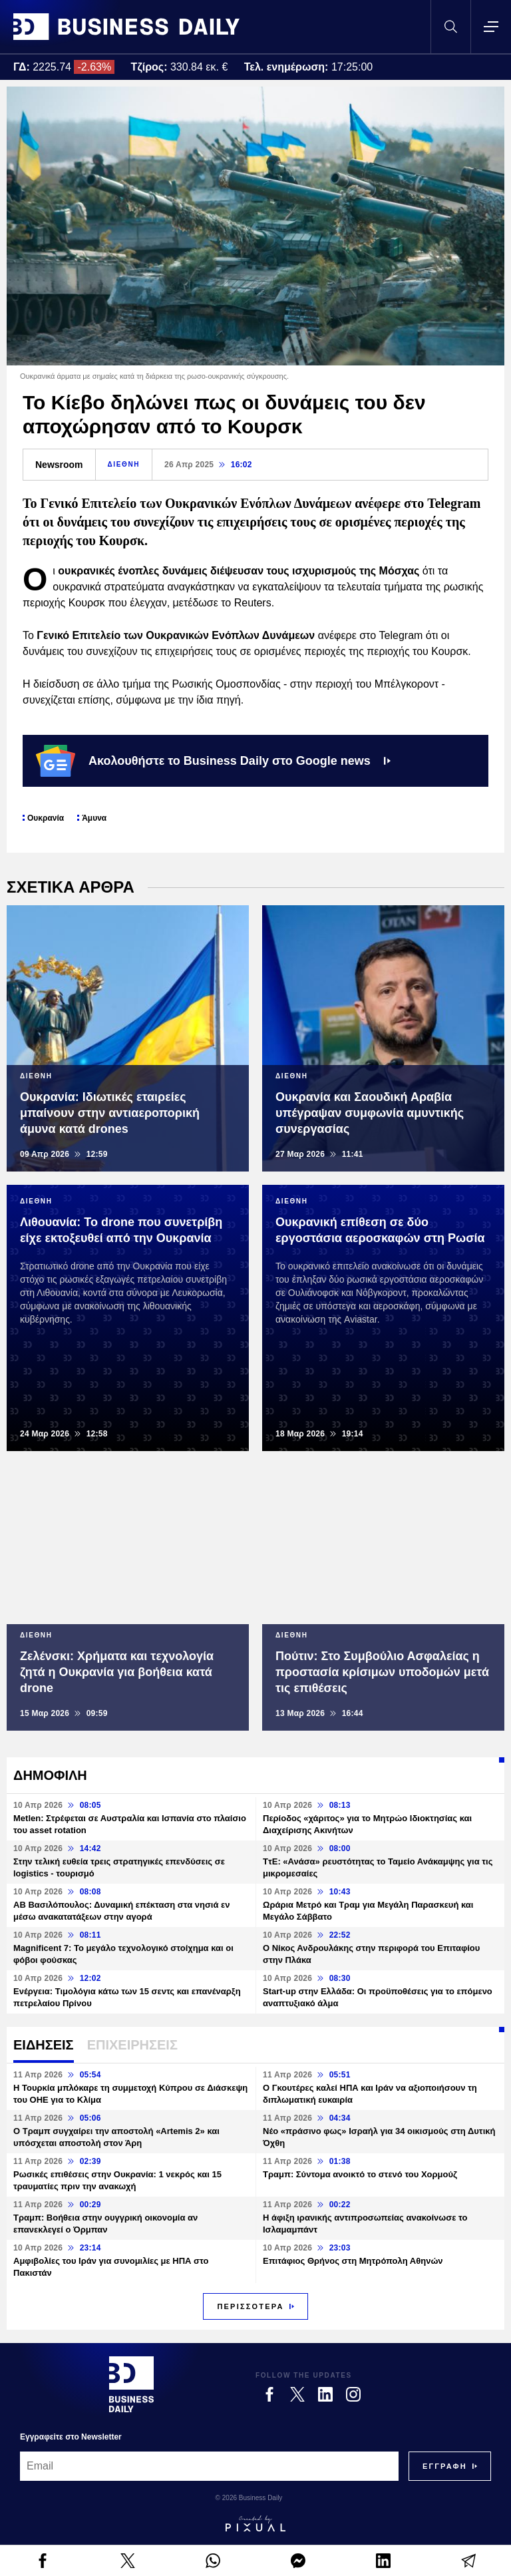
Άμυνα (94, 818)
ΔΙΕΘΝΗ (124, 464)
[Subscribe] (445, 2466)
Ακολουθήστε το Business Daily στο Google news (213, 761)
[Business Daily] (131, 2384)
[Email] (209, 2466)
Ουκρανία (45, 818)
